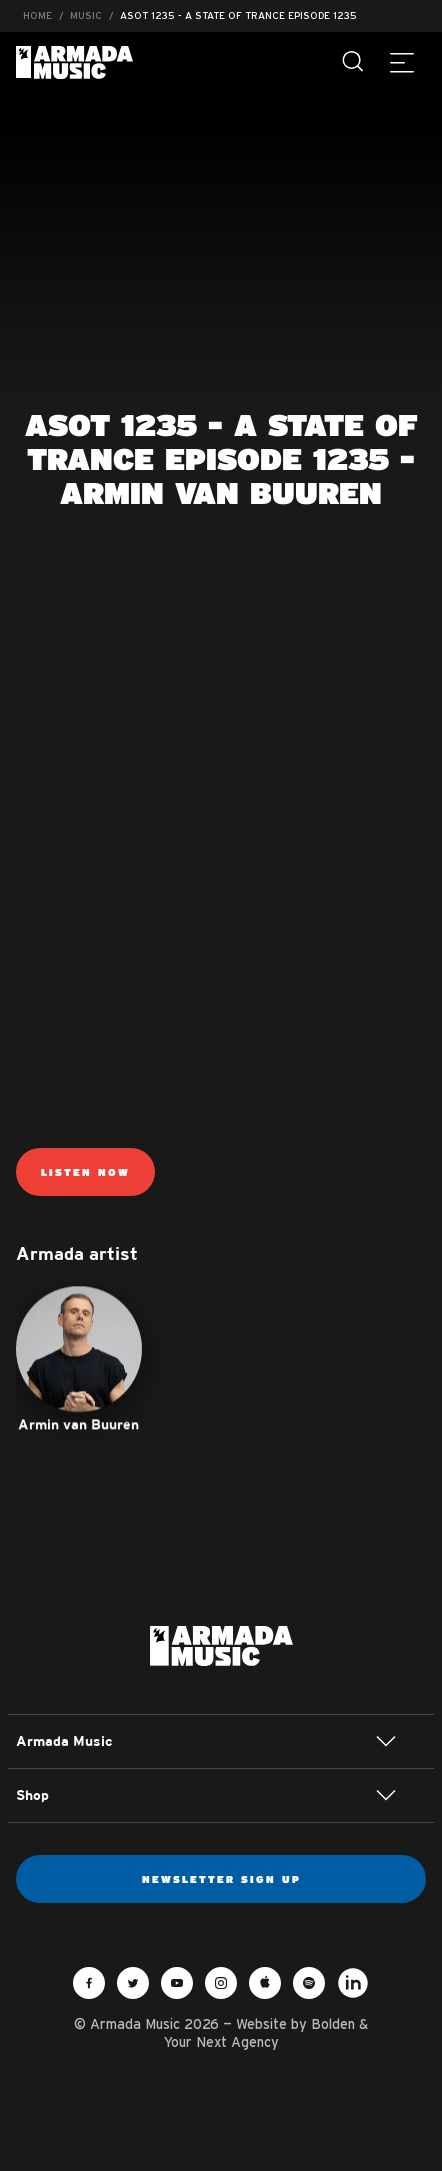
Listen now (85, 1172)
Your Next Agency (221, 2042)
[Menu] (402, 62)
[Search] (354, 62)
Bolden (333, 2024)
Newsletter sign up (221, 1879)
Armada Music (74, 62)
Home (37, 15)
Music (86, 15)
